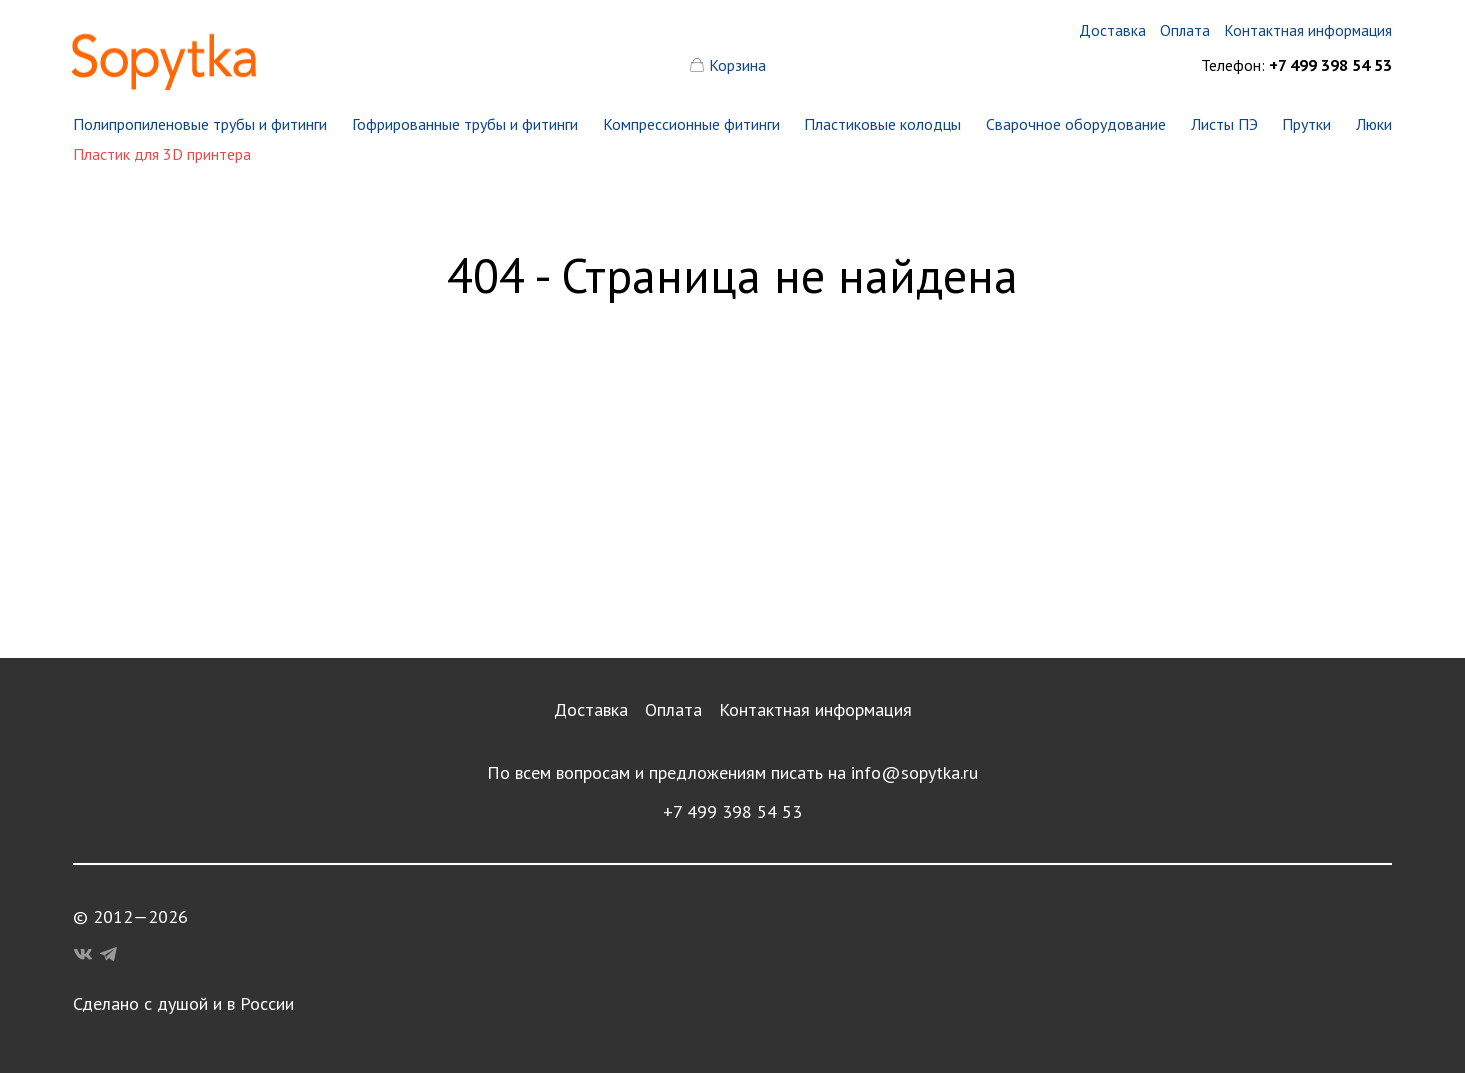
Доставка (591, 709)
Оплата (673, 709)
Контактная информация (815, 709)
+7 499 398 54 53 (732, 811)
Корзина (737, 65)
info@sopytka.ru (914, 772)
